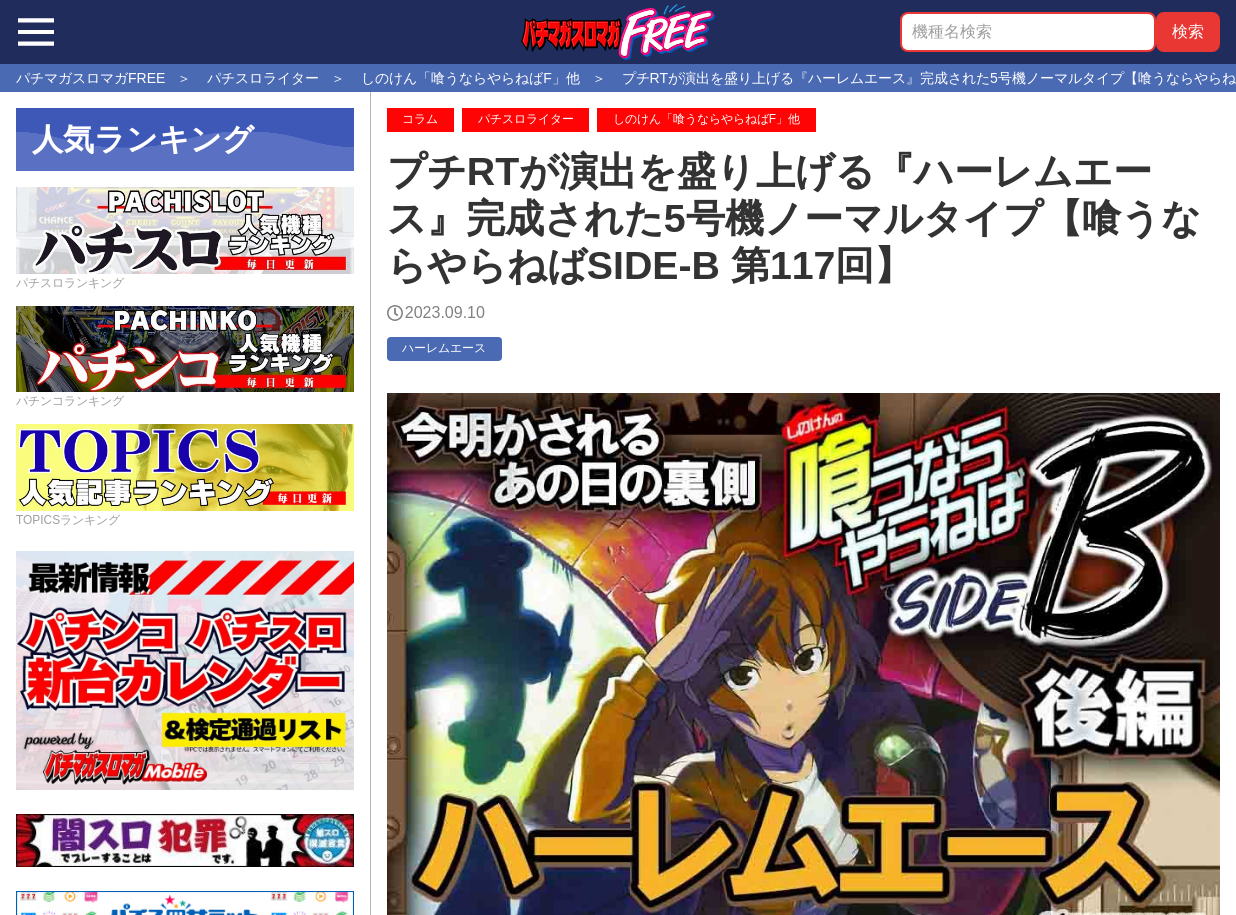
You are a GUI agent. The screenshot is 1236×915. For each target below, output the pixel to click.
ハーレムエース (444, 348)
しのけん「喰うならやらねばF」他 (706, 119)
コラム (420, 119)
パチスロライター (526, 119)
